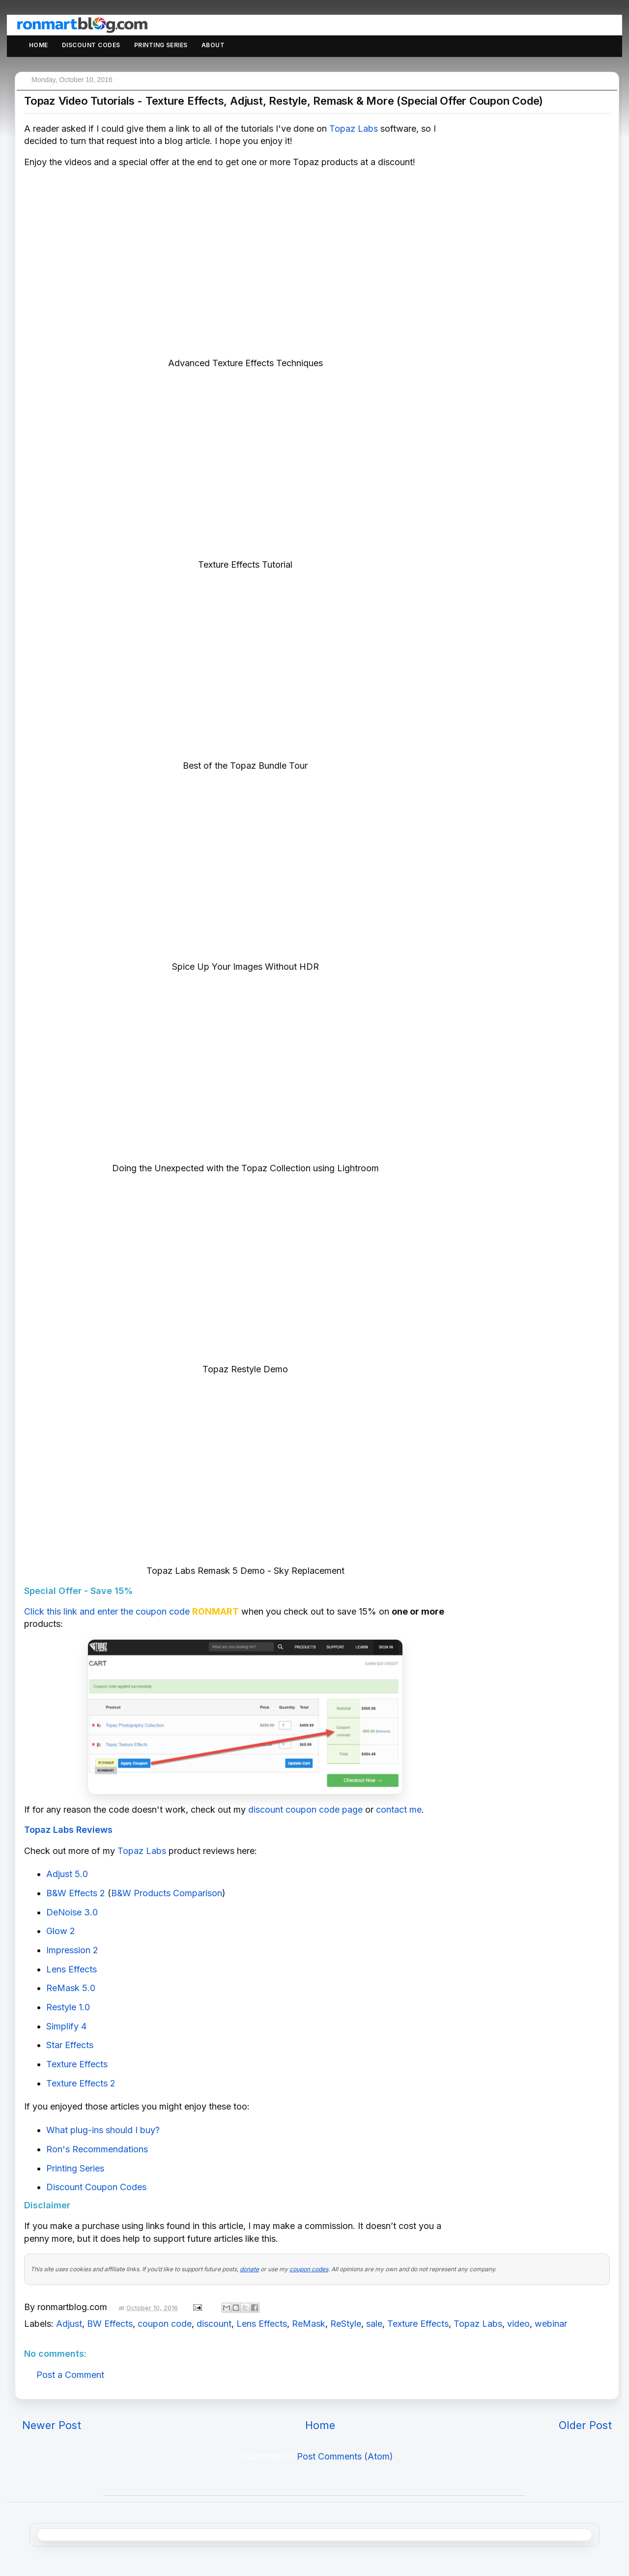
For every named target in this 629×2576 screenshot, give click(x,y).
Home (38, 45)
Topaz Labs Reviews (68, 1829)
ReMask (308, 2323)
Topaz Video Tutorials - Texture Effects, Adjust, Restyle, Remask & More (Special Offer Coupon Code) (283, 100)
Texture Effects (77, 2064)
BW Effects (110, 2323)
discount (214, 2323)
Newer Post (51, 2425)
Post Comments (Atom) (345, 2456)
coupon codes (308, 2269)
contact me (399, 1809)
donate (249, 2269)
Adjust (69, 2323)
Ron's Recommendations (97, 2149)
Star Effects (69, 2045)
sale (374, 2323)
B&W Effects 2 (75, 1893)
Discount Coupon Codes (96, 2187)
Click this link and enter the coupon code (107, 1611)
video (518, 2323)
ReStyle (345, 2323)
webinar (551, 2323)
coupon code (165, 2323)
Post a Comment (70, 2375)
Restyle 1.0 (68, 2007)
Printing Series (161, 45)
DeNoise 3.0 (72, 1912)
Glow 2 (60, 1931)
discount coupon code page (305, 1809)
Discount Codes (91, 45)
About (213, 45)
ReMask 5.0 (70, 1988)
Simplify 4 (66, 2026)
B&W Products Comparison (166, 1893)
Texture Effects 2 (80, 2083)
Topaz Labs (353, 128)
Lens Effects (71, 1969)
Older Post (585, 2425)
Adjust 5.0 (67, 1874)
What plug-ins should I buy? (103, 2130)
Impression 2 (72, 1950)
